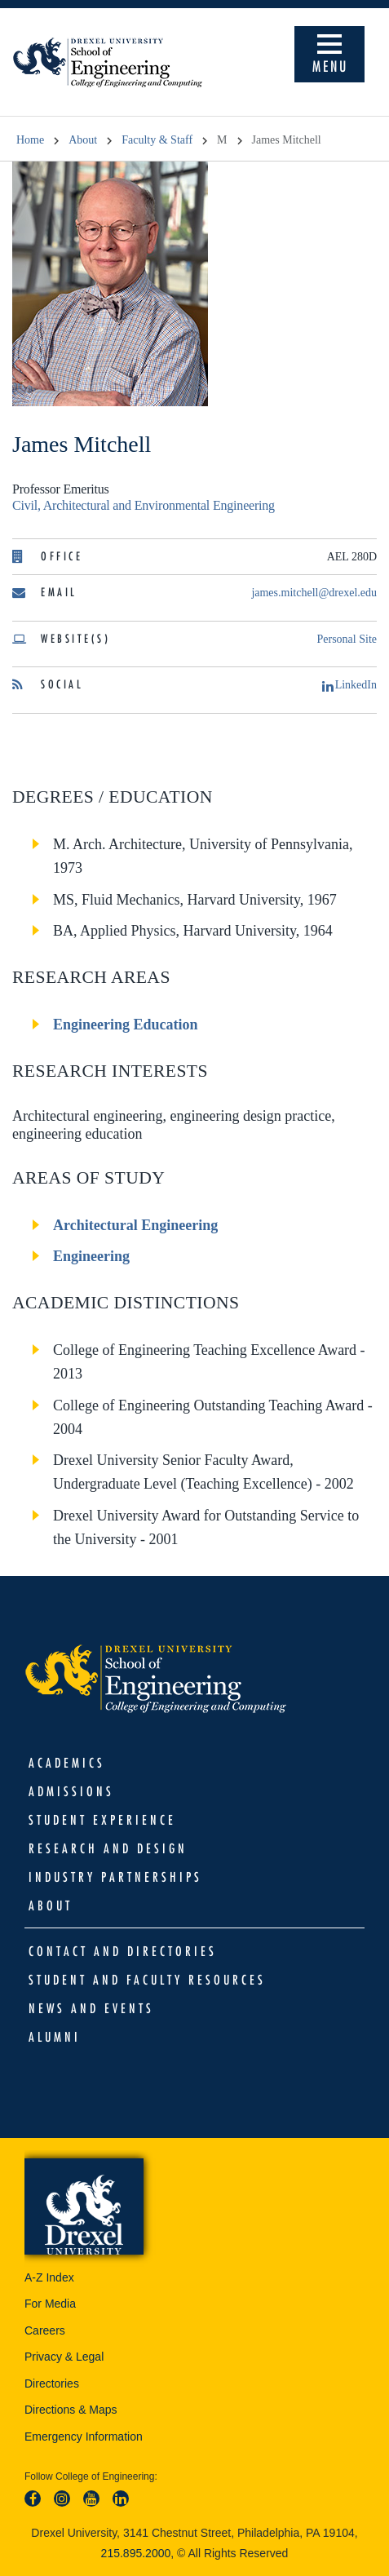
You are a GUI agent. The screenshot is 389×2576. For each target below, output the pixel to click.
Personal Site (347, 639)
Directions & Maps (70, 2409)
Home (30, 140)
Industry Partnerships (115, 1877)
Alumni (55, 2037)
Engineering (91, 1256)
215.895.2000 (136, 2553)
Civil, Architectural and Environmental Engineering (143, 505)
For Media (50, 2303)
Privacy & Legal (64, 2356)
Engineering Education (125, 1024)
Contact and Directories (123, 1951)
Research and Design (108, 1848)
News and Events (91, 2008)
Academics (67, 1763)
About (83, 140)
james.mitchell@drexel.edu (314, 592)
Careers (44, 2330)
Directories (51, 2383)
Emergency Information (83, 2436)
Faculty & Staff (157, 140)
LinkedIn (349, 686)
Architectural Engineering (135, 1225)
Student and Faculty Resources (147, 1980)
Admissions (71, 1791)
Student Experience (102, 1820)
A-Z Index (49, 2277)
